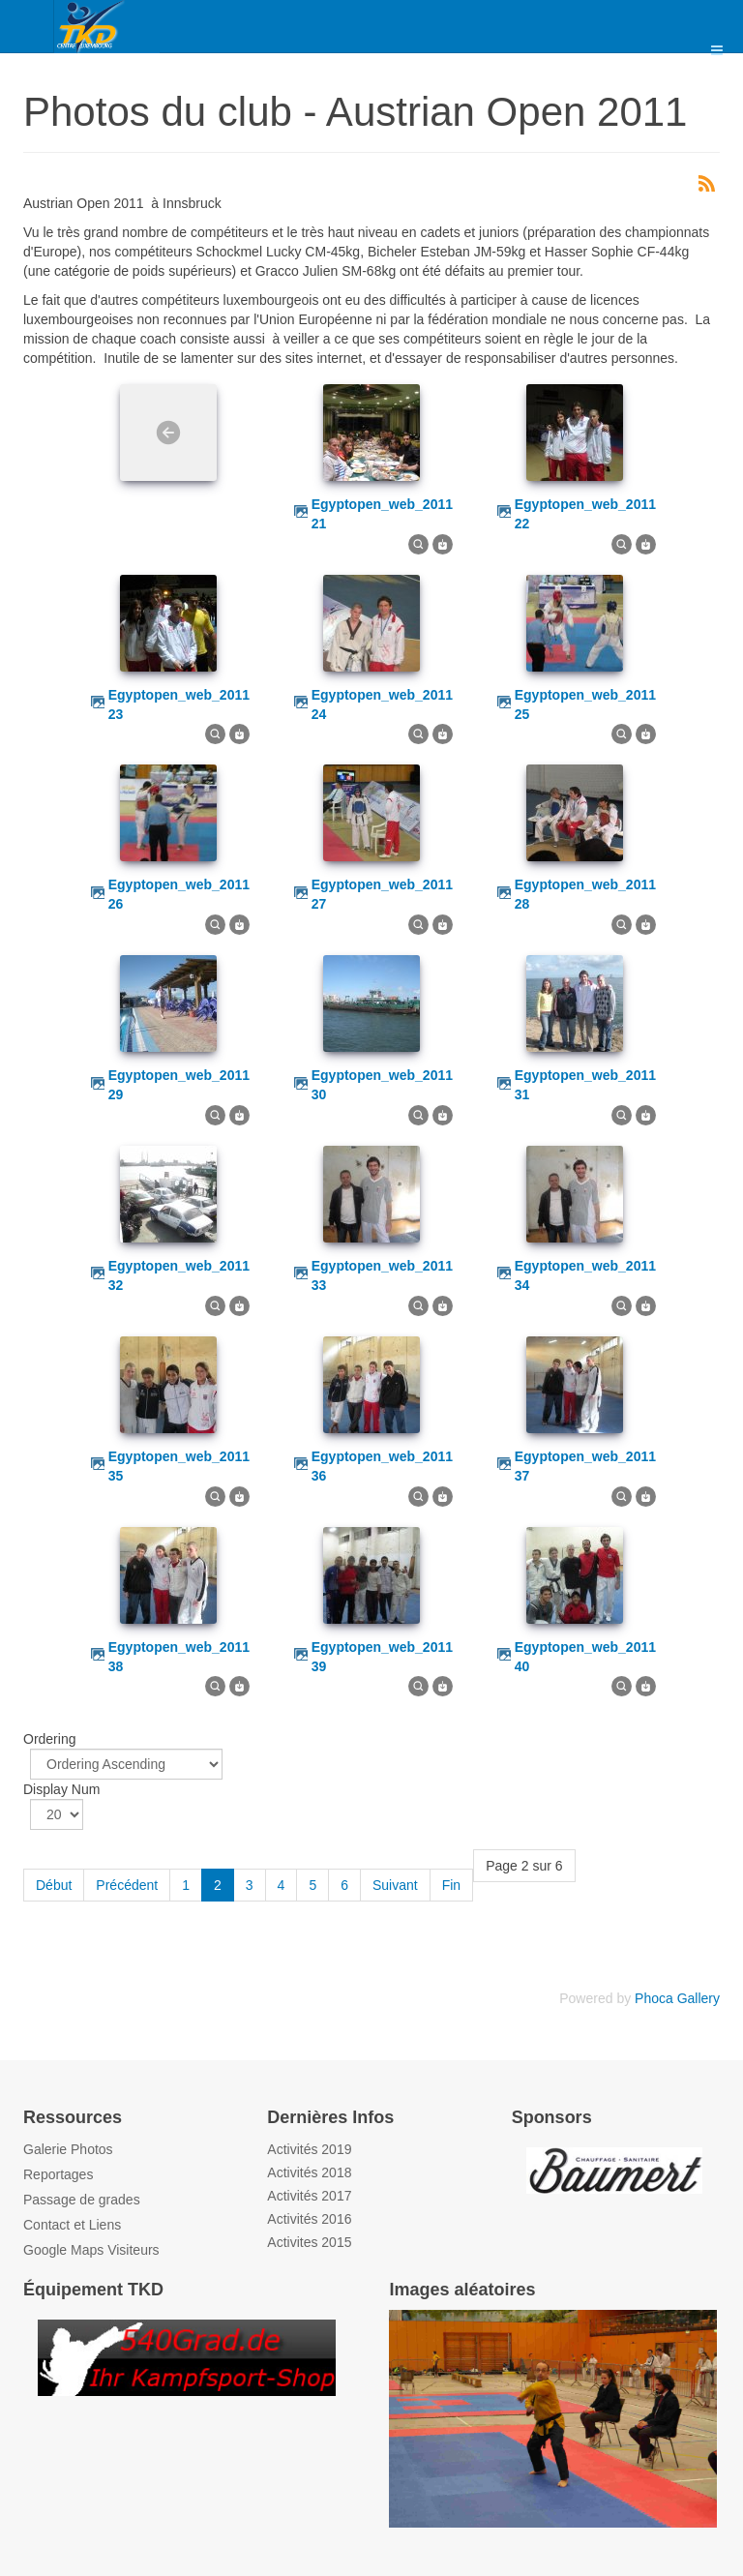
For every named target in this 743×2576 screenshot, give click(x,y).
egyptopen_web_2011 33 (382, 1275)
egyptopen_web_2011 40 (585, 1656)
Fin (451, 1885)
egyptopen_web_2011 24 (382, 704)
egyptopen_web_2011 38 (179, 1656)
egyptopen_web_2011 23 (179, 704)
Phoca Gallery (677, 1998)
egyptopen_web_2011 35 (179, 1466)
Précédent (127, 1885)
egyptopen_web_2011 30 (382, 1084)
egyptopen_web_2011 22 (585, 513)
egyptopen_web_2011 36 (382, 1466)
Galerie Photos (68, 2149)
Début (54, 1885)
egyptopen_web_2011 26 (179, 894)
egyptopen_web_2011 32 (179, 1275)
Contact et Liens (72, 2224)
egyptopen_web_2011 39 (382, 1656)
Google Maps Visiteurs (91, 2250)
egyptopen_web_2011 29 (179, 1084)
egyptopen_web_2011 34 (585, 1275)
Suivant (395, 1885)
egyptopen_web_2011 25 (585, 704)
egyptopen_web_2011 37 (585, 1466)
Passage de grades (81, 2199)
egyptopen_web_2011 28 (585, 894)
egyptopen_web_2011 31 (585, 1084)
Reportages (58, 2174)
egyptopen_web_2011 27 (382, 894)
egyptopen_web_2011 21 (382, 513)
